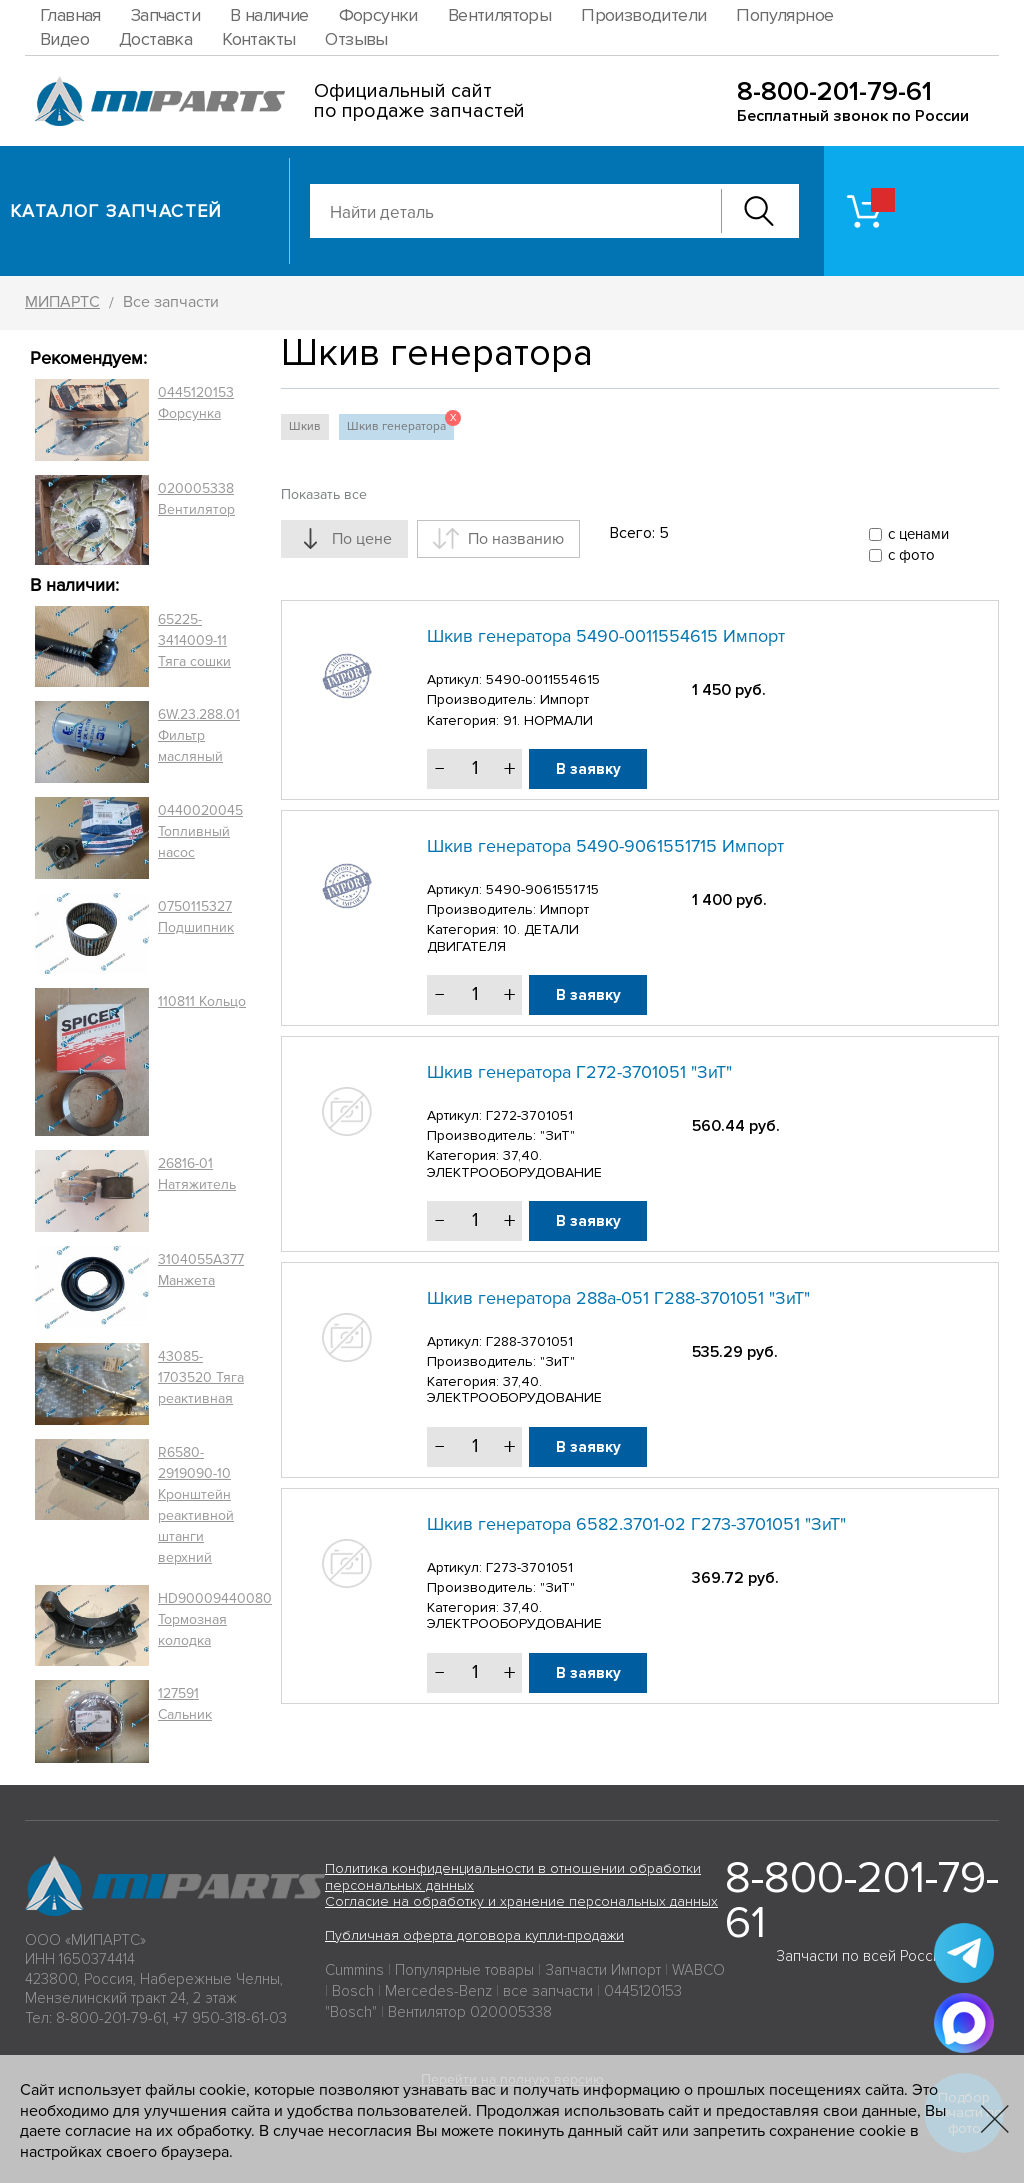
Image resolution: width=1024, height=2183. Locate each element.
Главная (70, 15)
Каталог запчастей (116, 211)
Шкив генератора (400, 424)
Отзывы (356, 39)
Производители (643, 15)
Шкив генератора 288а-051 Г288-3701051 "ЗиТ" (618, 1298)
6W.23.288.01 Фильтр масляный (199, 735)
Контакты (258, 39)
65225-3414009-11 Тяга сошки (194, 640)
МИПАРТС (62, 302)
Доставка (155, 39)
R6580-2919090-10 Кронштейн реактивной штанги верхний (196, 1505)
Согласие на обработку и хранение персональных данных (521, 1901)
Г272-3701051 (529, 1115)
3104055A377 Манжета (201, 1270)
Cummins (354, 1970)
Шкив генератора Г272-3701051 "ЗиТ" (579, 1072)
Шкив (305, 426)
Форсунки (378, 15)
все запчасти (548, 1991)
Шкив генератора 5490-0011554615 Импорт (606, 636)
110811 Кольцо (202, 1001)
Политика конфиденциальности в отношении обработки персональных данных (513, 1877)
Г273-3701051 (529, 1567)
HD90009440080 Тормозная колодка (215, 1619)
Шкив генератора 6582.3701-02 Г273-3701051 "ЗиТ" (636, 1524)
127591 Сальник (185, 1704)
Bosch (353, 1991)
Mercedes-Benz (438, 1991)
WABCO (698, 1970)
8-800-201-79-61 (834, 91)
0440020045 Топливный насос (200, 831)
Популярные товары (464, 1970)
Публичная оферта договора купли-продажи (474, 1935)
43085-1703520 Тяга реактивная (201, 1377)
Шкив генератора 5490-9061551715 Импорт (605, 846)
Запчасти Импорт (603, 1970)
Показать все (324, 494)
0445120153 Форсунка (196, 403)
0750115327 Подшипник (196, 917)
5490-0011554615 (543, 679)
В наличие (269, 15)
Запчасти (165, 15)
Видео (64, 39)
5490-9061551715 (542, 889)
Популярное (784, 15)
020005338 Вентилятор (196, 499)
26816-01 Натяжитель (197, 1174)
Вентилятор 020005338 (470, 2012)
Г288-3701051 (529, 1341)
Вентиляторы (499, 15)
